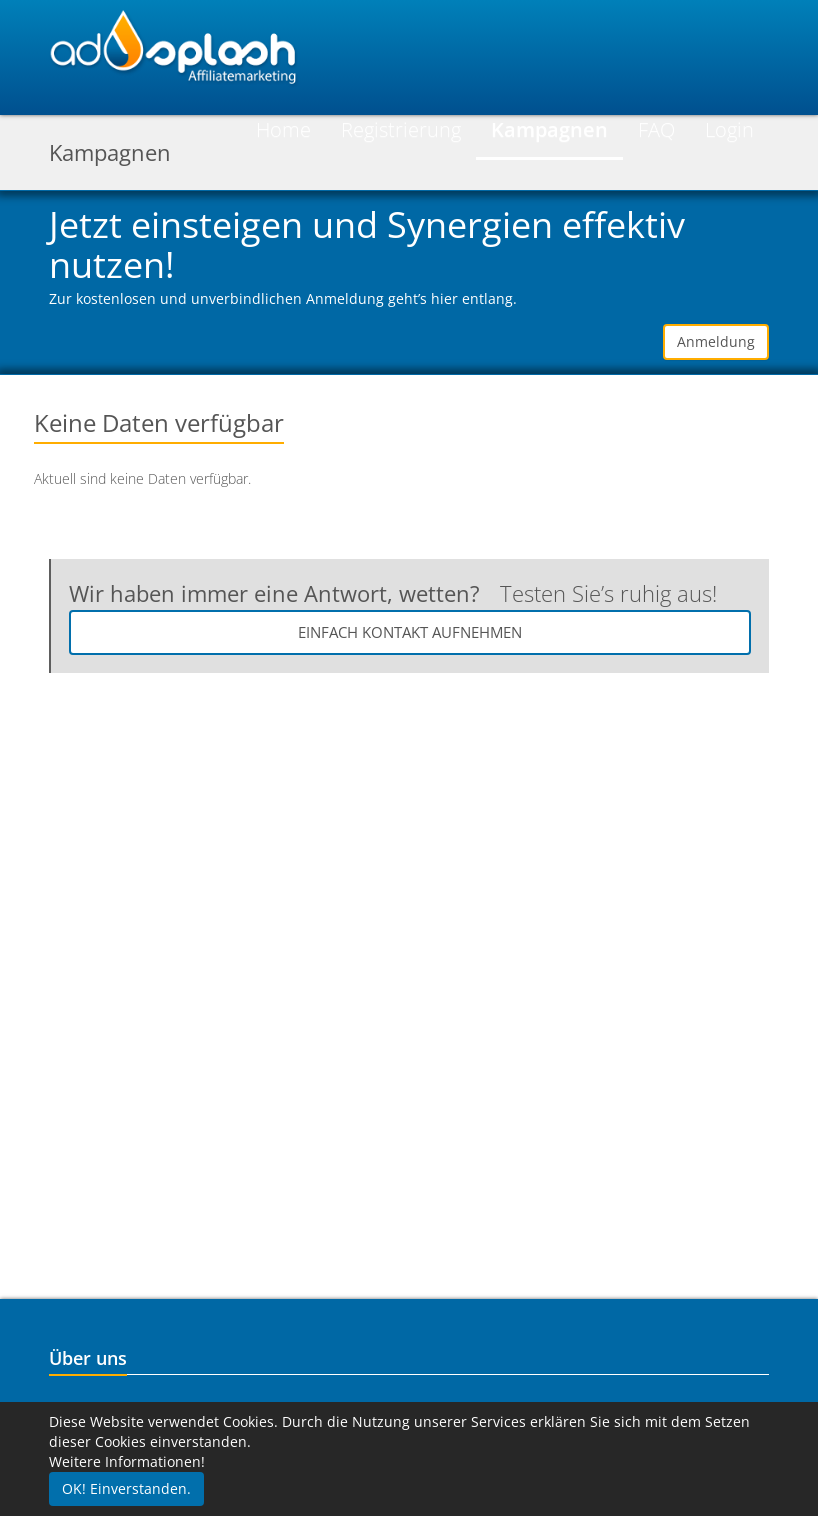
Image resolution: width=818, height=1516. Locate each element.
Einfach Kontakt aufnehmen (410, 632)
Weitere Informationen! (127, 1461)
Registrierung (401, 129)
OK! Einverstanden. (126, 1488)
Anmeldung (716, 341)
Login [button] (729, 129)
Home (283, 129)
